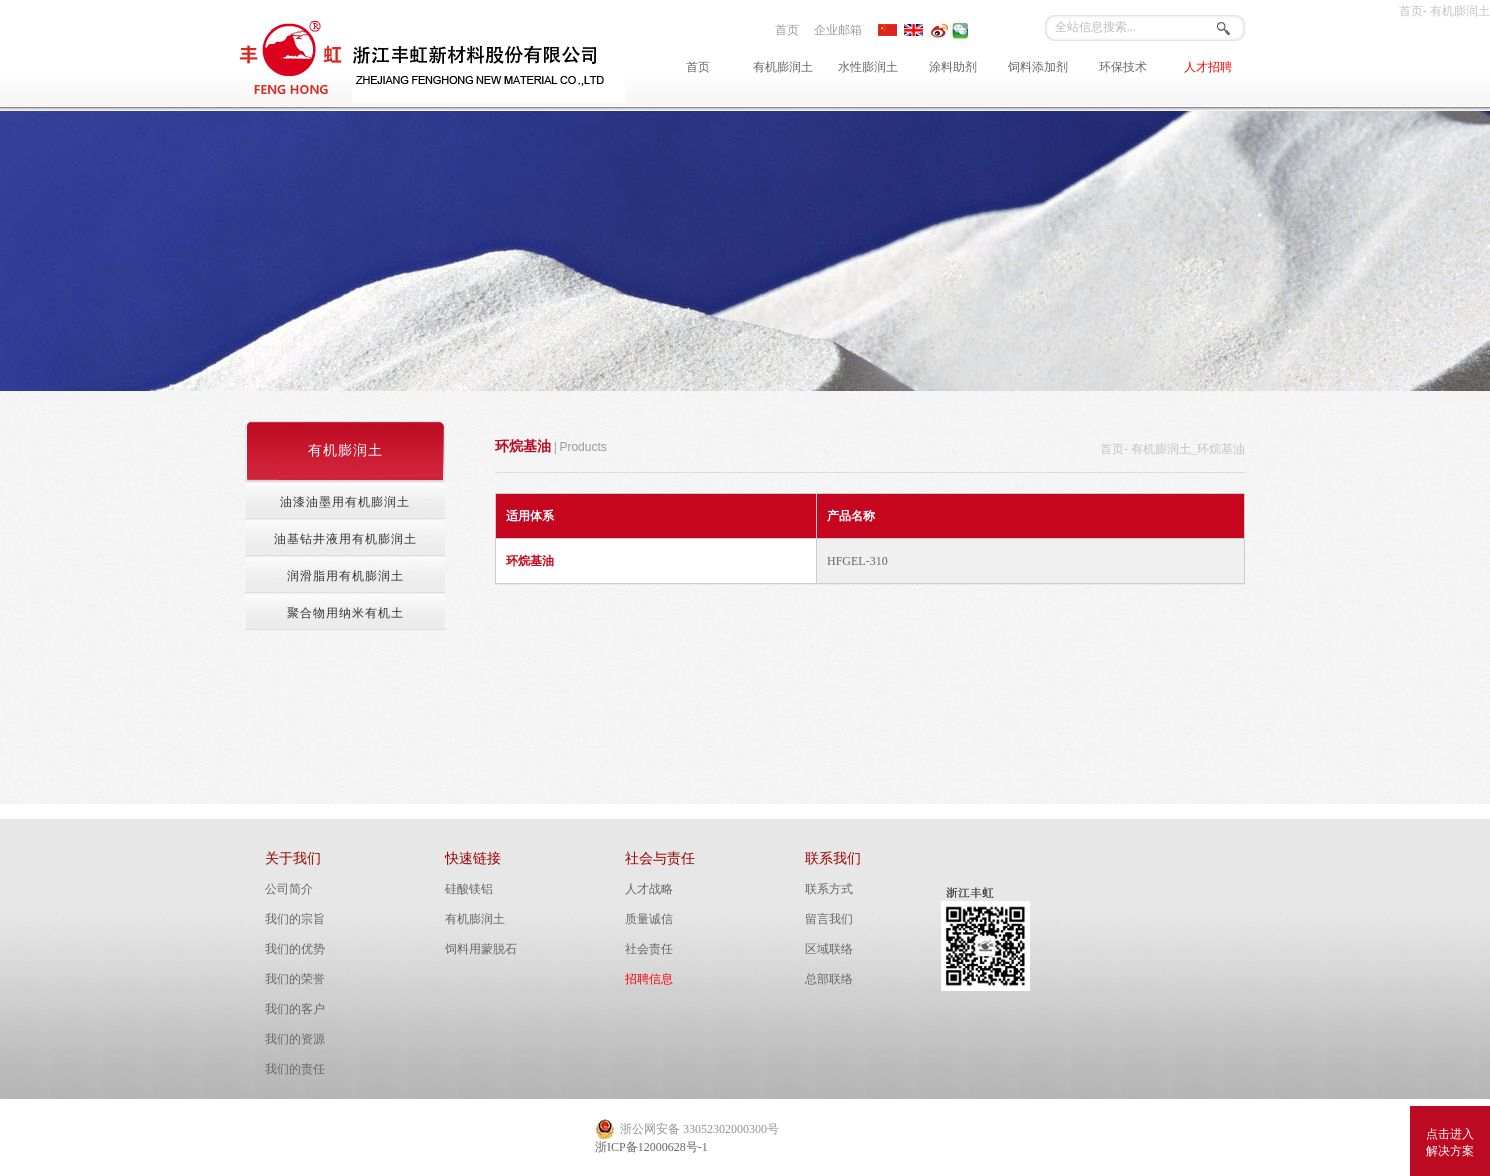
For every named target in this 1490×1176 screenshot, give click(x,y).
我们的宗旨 (295, 919)
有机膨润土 (783, 67)
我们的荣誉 (295, 979)
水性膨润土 (868, 67)
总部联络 (829, 979)
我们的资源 (295, 1039)
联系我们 (833, 858)
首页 (787, 30)
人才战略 (649, 889)
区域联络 (829, 949)
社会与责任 (660, 858)
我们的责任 (295, 1069)
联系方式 (829, 889)
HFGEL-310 (857, 561)
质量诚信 (649, 919)
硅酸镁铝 (469, 889)
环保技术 (1123, 67)
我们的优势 (295, 949)
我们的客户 (295, 1009)
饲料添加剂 (1038, 67)
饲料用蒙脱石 (481, 949)
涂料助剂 (953, 67)
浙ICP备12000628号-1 (651, 1147)
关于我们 (293, 858)
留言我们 (829, 919)
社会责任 (649, 949)
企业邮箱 (838, 30)
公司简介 (289, 889)
